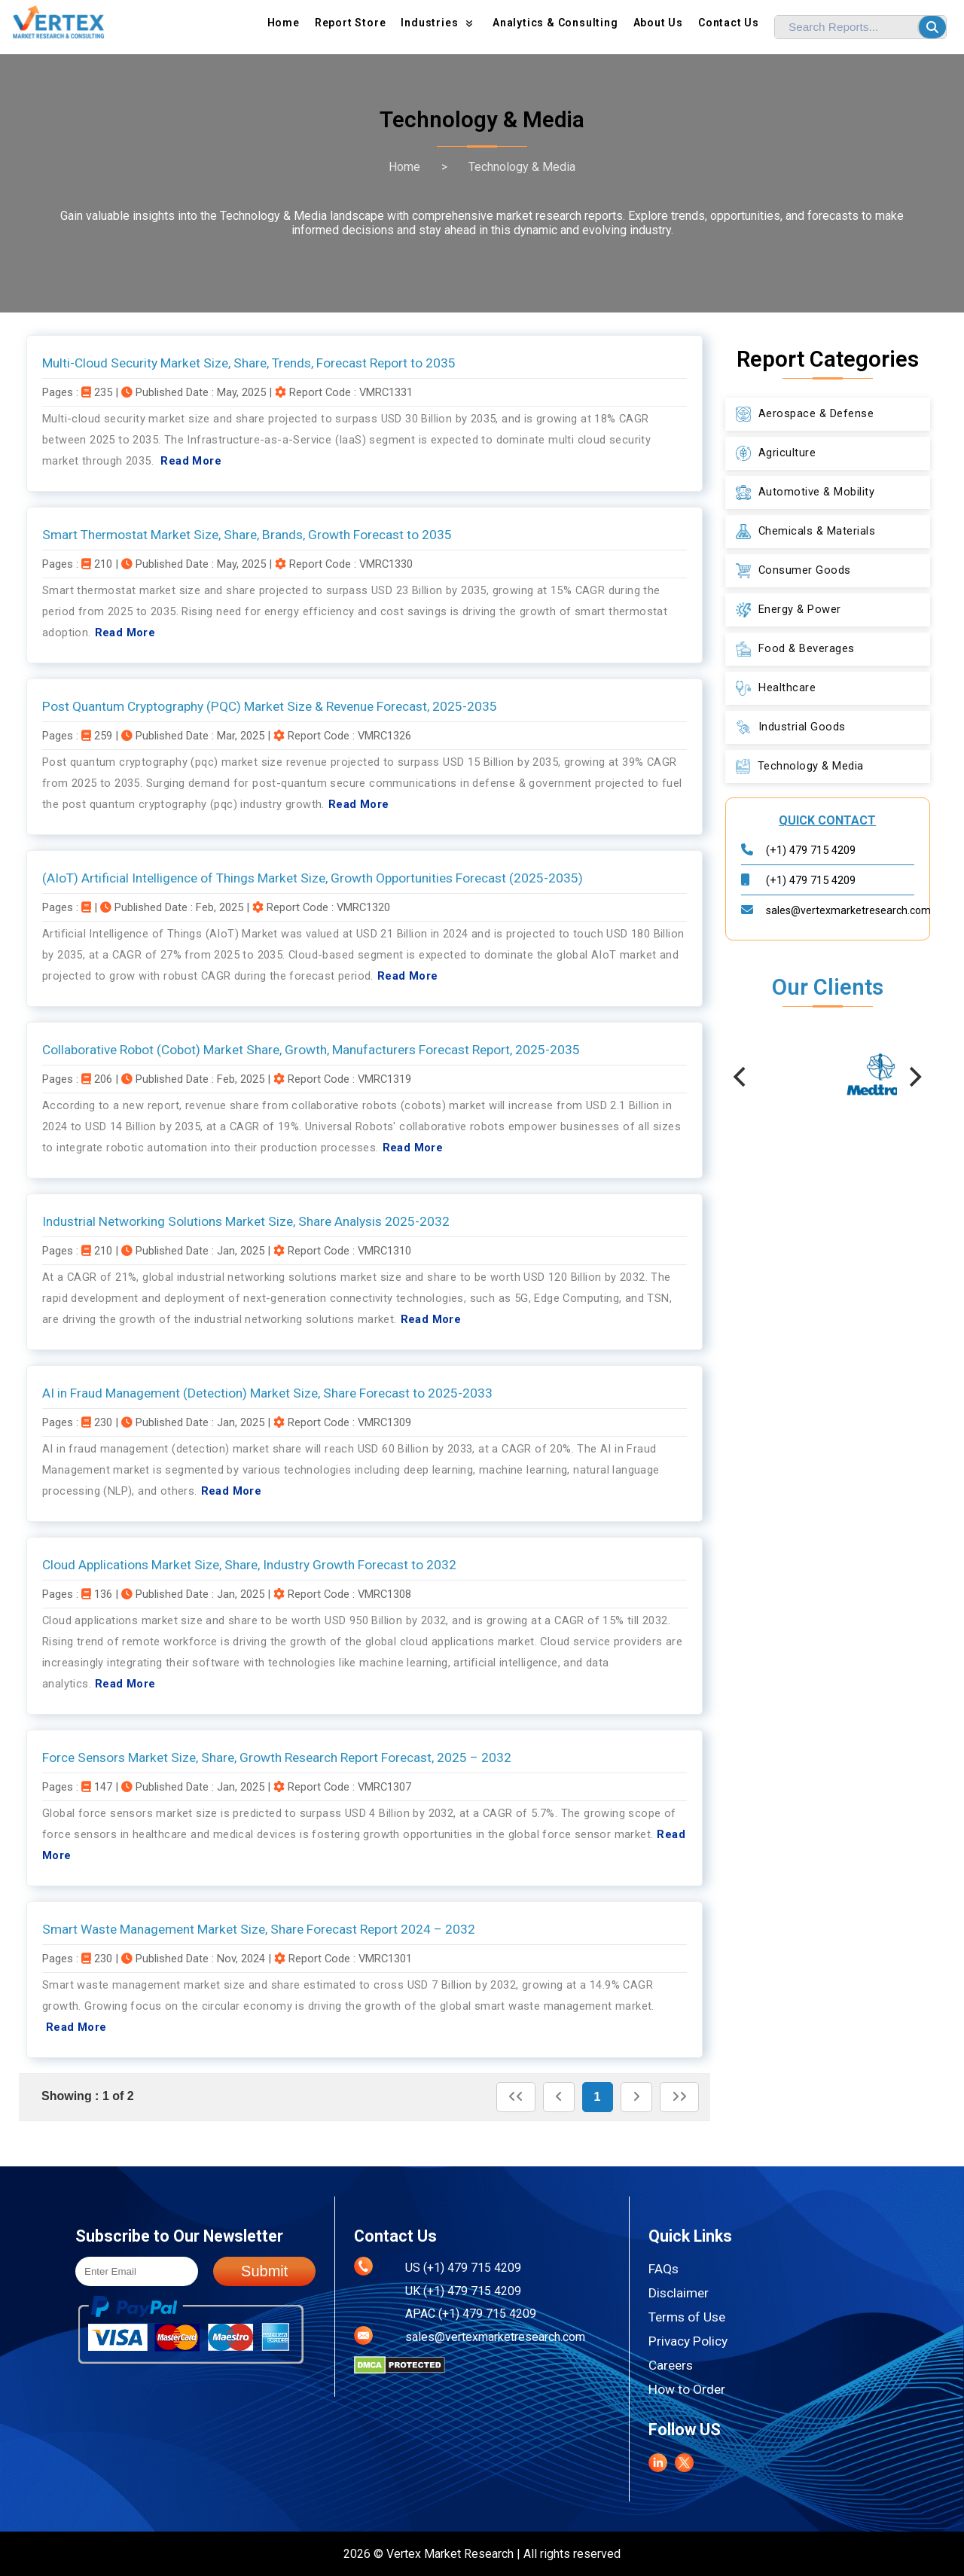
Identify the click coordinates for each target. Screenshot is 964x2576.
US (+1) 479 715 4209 (463, 2267)
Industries (439, 23)
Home (283, 23)
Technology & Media (521, 167)
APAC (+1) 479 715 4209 (470, 2313)
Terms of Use (686, 2316)
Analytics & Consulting (555, 23)
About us (658, 23)
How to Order (686, 2389)
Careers (670, 2365)
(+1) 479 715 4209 (811, 850)
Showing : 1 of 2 (87, 2096)
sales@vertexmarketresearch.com (848, 910)
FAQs (663, 2268)
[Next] (913, 1077)
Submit (264, 2271)
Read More (190, 461)
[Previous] (741, 1077)
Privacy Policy (688, 2341)
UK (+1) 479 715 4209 (463, 2291)
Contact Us (728, 23)
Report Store (350, 23)
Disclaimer (678, 2292)
